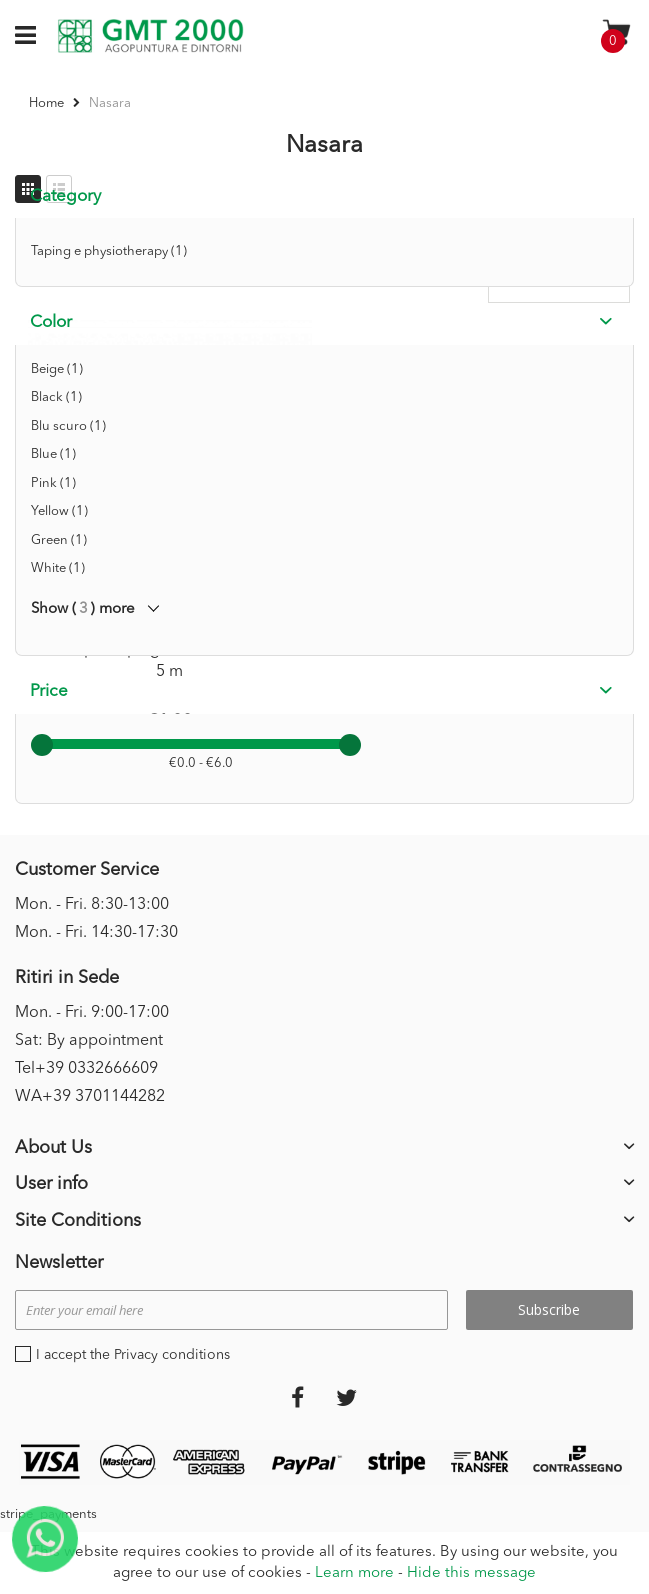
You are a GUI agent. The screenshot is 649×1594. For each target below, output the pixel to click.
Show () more (83, 609)
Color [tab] (51, 322)
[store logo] (150, 36)
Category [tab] (65, 196)
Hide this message (471, 1573)
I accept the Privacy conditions (133, 1355)
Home (48, 103)
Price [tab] (49, 691)
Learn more (354, 1573)
